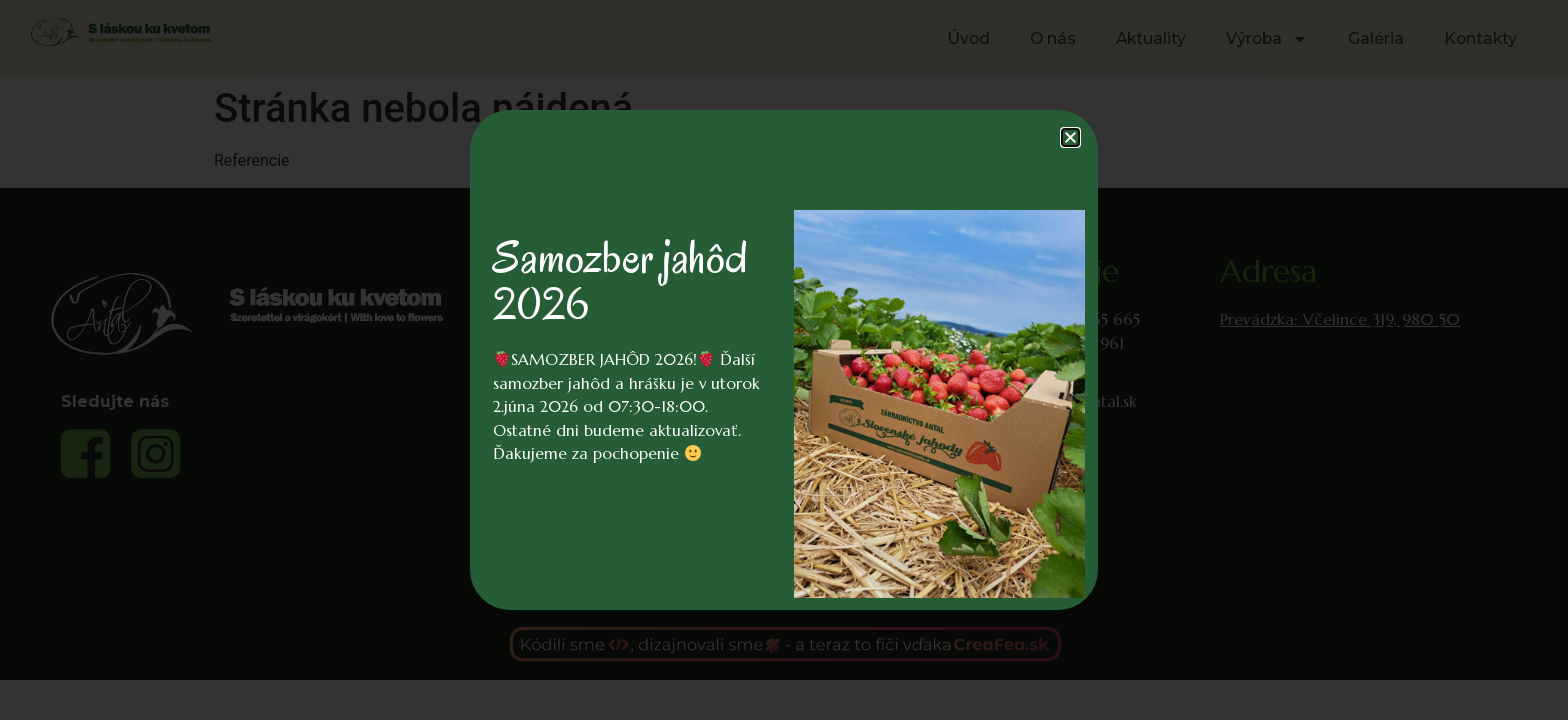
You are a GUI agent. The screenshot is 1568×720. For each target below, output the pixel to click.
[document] (784, 360)
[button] (1070, 137)
